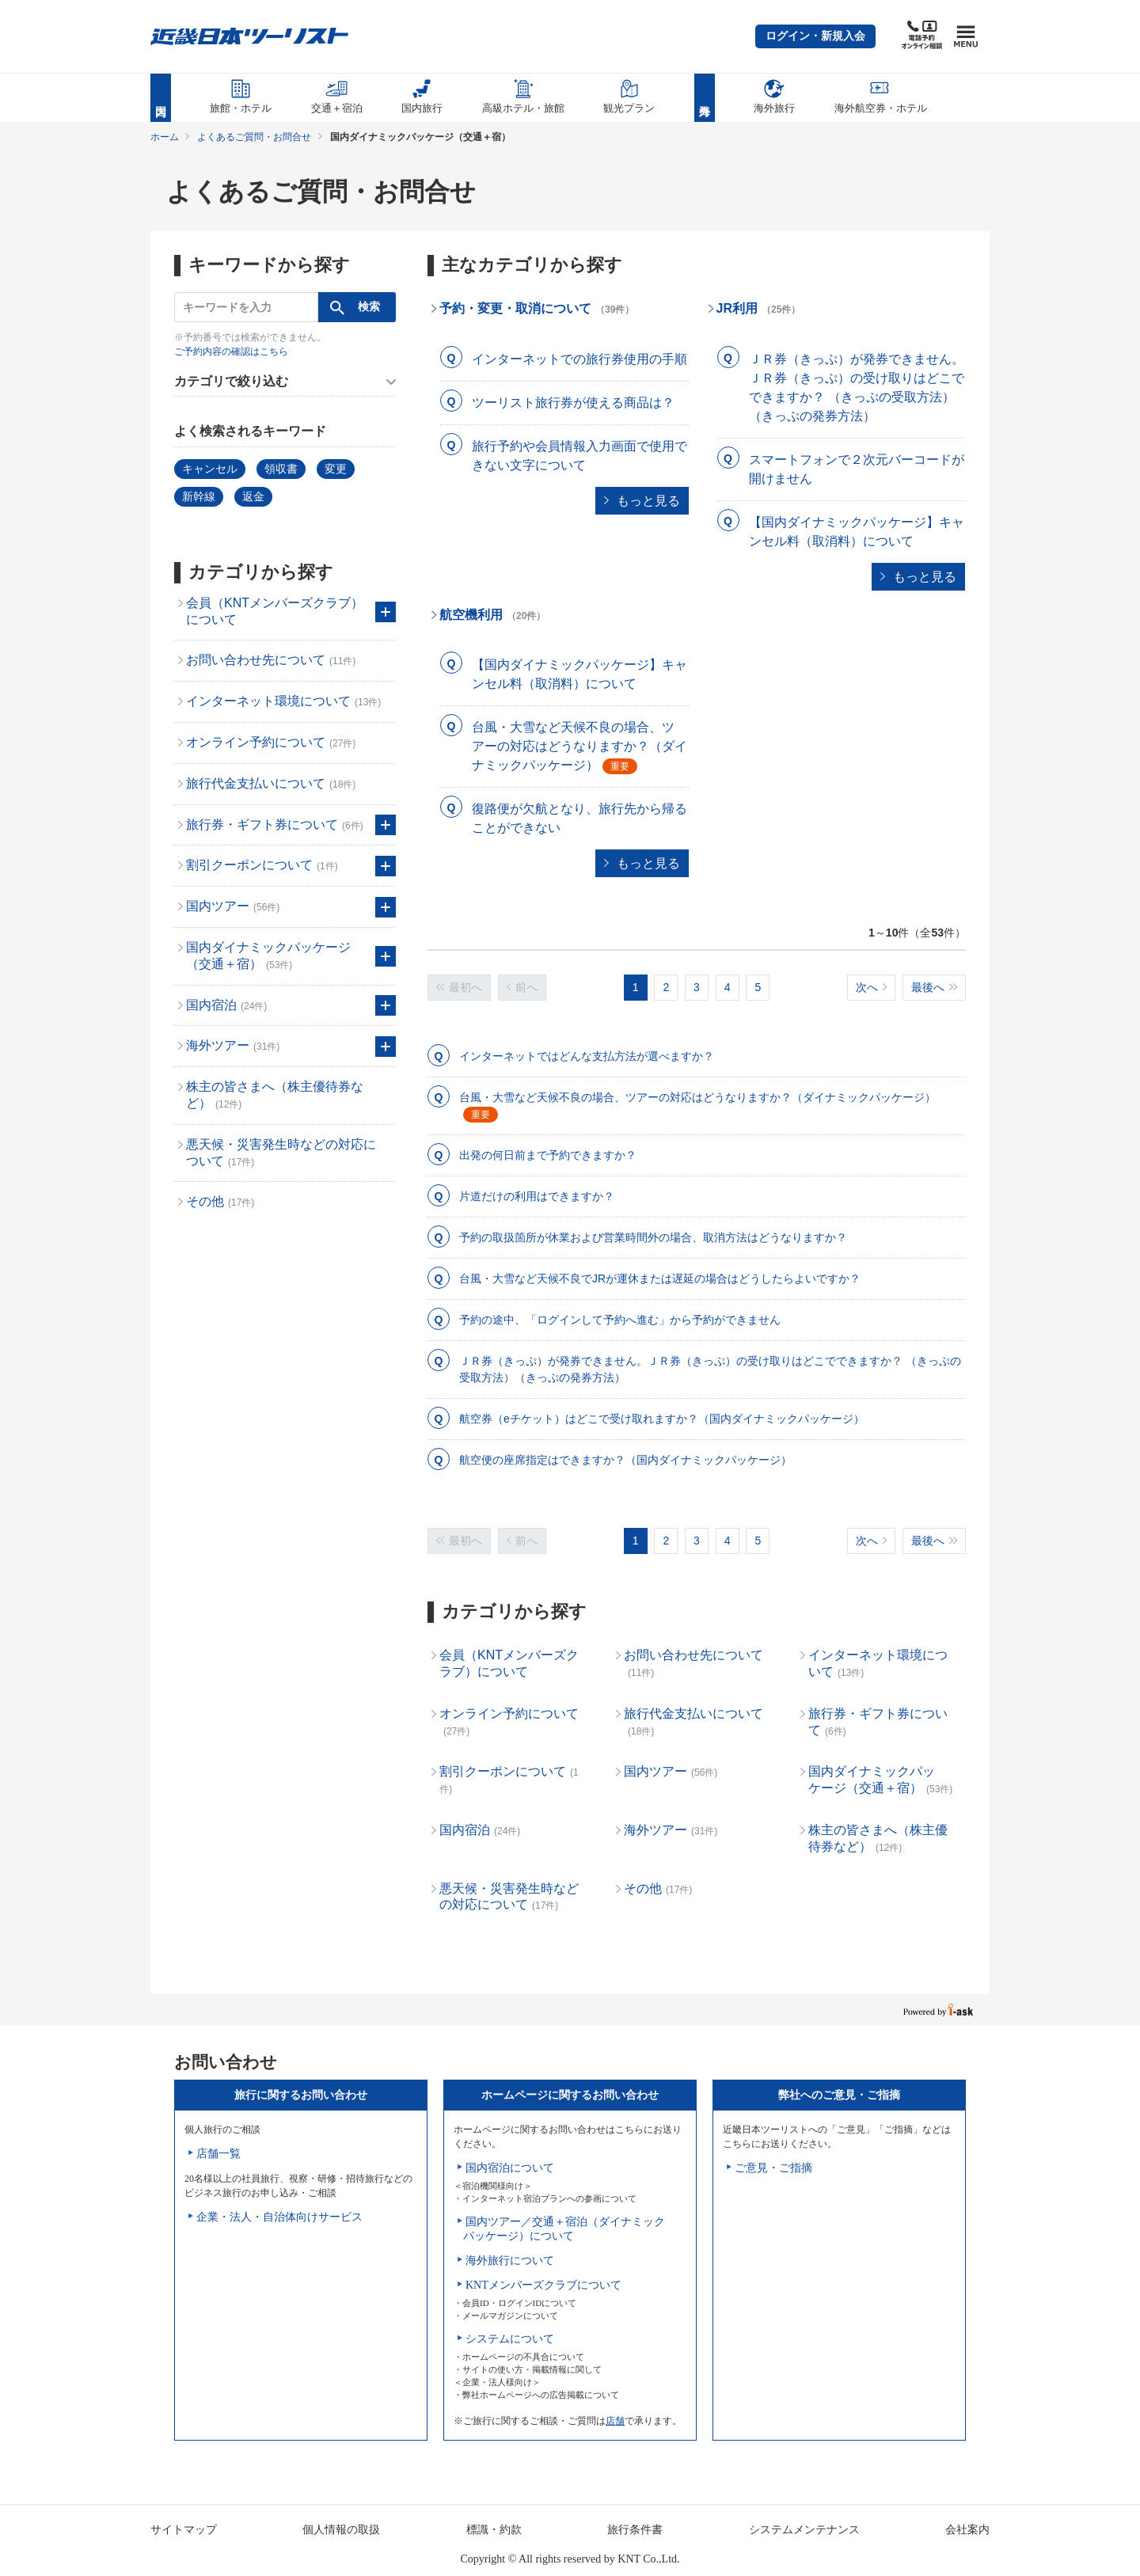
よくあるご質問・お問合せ (254, 136)
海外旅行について (510, 2260)
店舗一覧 (218, 2154)
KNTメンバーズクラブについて (543, 2285)
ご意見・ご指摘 (773, 2168)
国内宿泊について (510, 2168)
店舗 (615, 2420)
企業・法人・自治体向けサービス (279, 2217)
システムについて (510, 2339)
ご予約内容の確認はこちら (231, 351)
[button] (815, 36)
